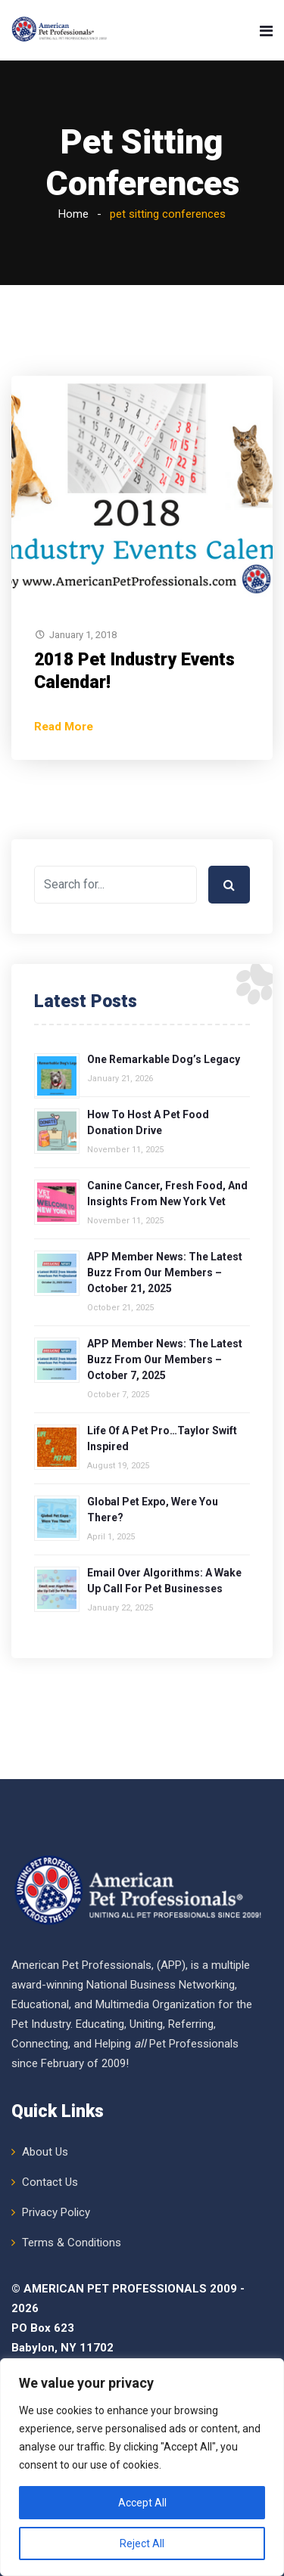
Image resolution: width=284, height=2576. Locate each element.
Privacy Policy (56, 2212)
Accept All (142, 2503)
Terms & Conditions (71, 2242)
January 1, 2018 (83, 634)
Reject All (142, 2543)
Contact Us (50, 2182)
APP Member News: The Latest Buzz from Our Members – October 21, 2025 (164, 1272)
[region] (142, 2467)
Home (73, 214)
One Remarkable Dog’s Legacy (163, 1059)
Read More (63, 726)
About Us (45, 2152)
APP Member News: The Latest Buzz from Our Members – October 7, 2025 (164, 1359)
